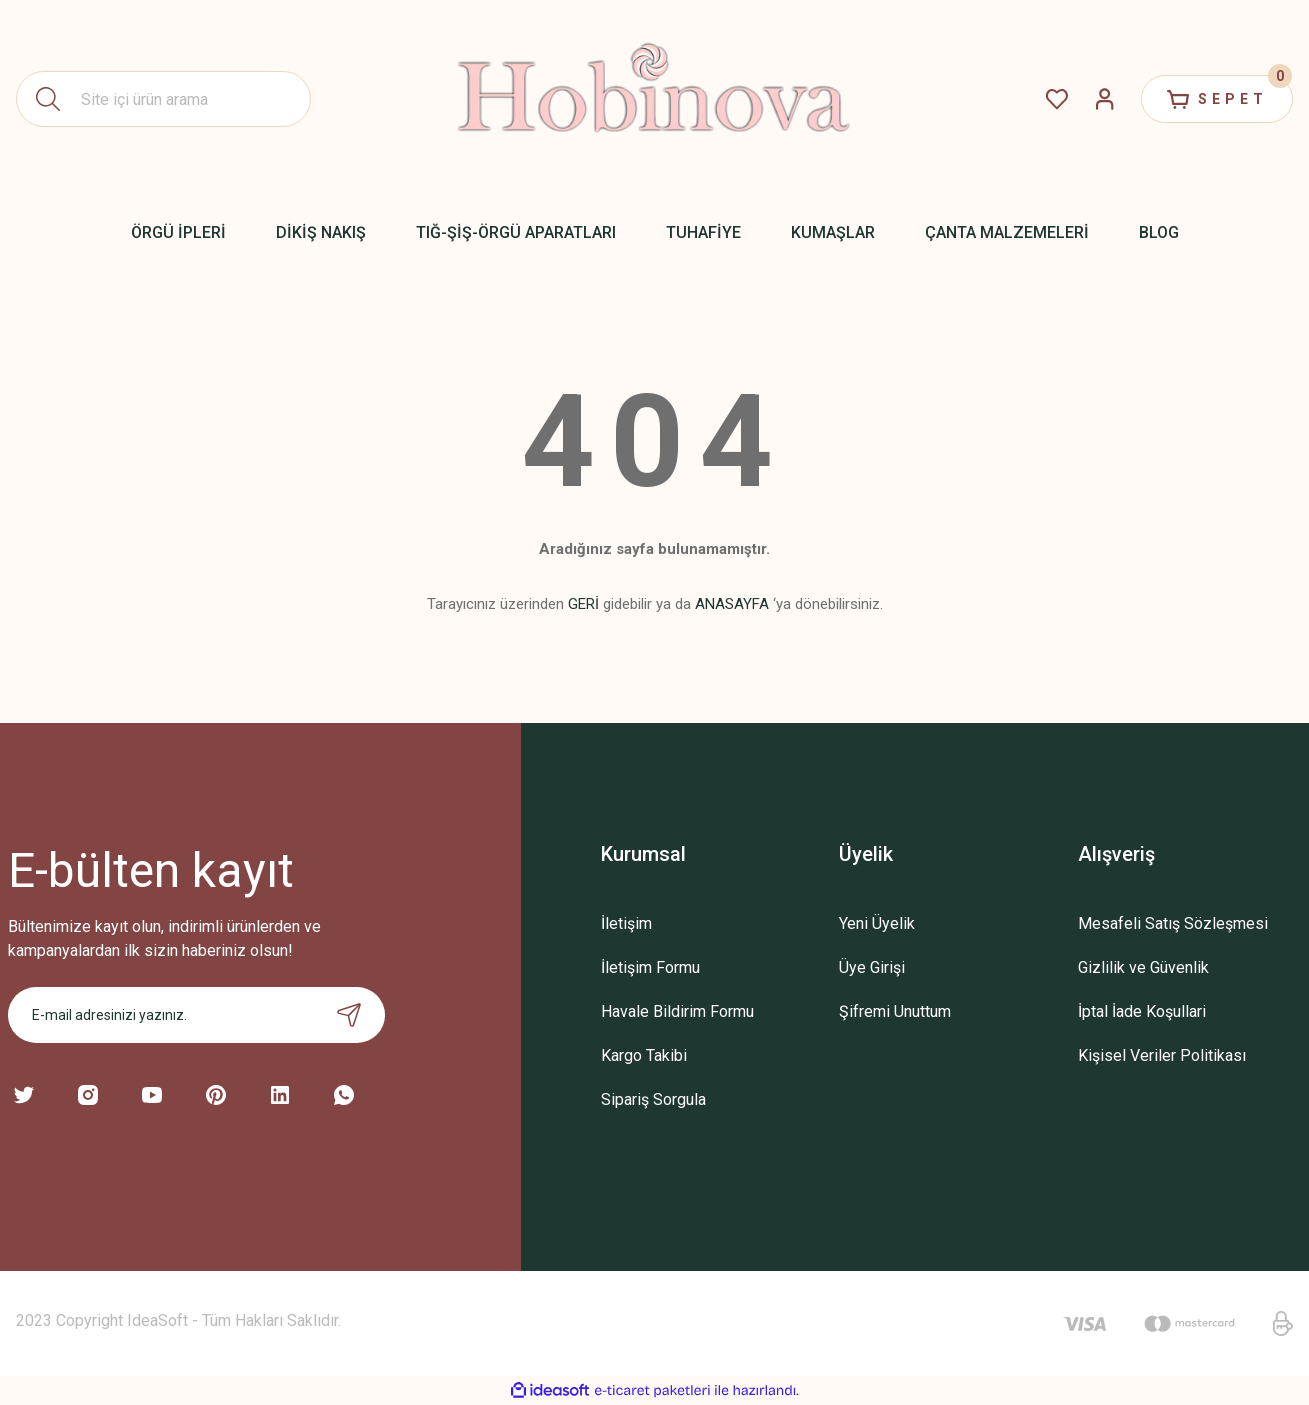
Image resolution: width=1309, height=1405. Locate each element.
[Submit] (349, 1015)
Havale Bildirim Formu (677, 1011)
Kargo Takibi (644, 1055)
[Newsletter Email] (196, 1015)
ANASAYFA (732, 604)
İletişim (626, 923)
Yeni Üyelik (877, 923)
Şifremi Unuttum (895, 1011)
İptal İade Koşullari (1142, 1011)
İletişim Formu (650, 967)
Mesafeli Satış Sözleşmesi (1173, 923)
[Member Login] (1105, 99)
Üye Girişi (872, 967)
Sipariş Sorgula (653, 1099)
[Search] (163, 99)
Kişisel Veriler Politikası (1162, 1055)
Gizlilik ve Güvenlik (1143, 967)
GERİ (583, 604)
